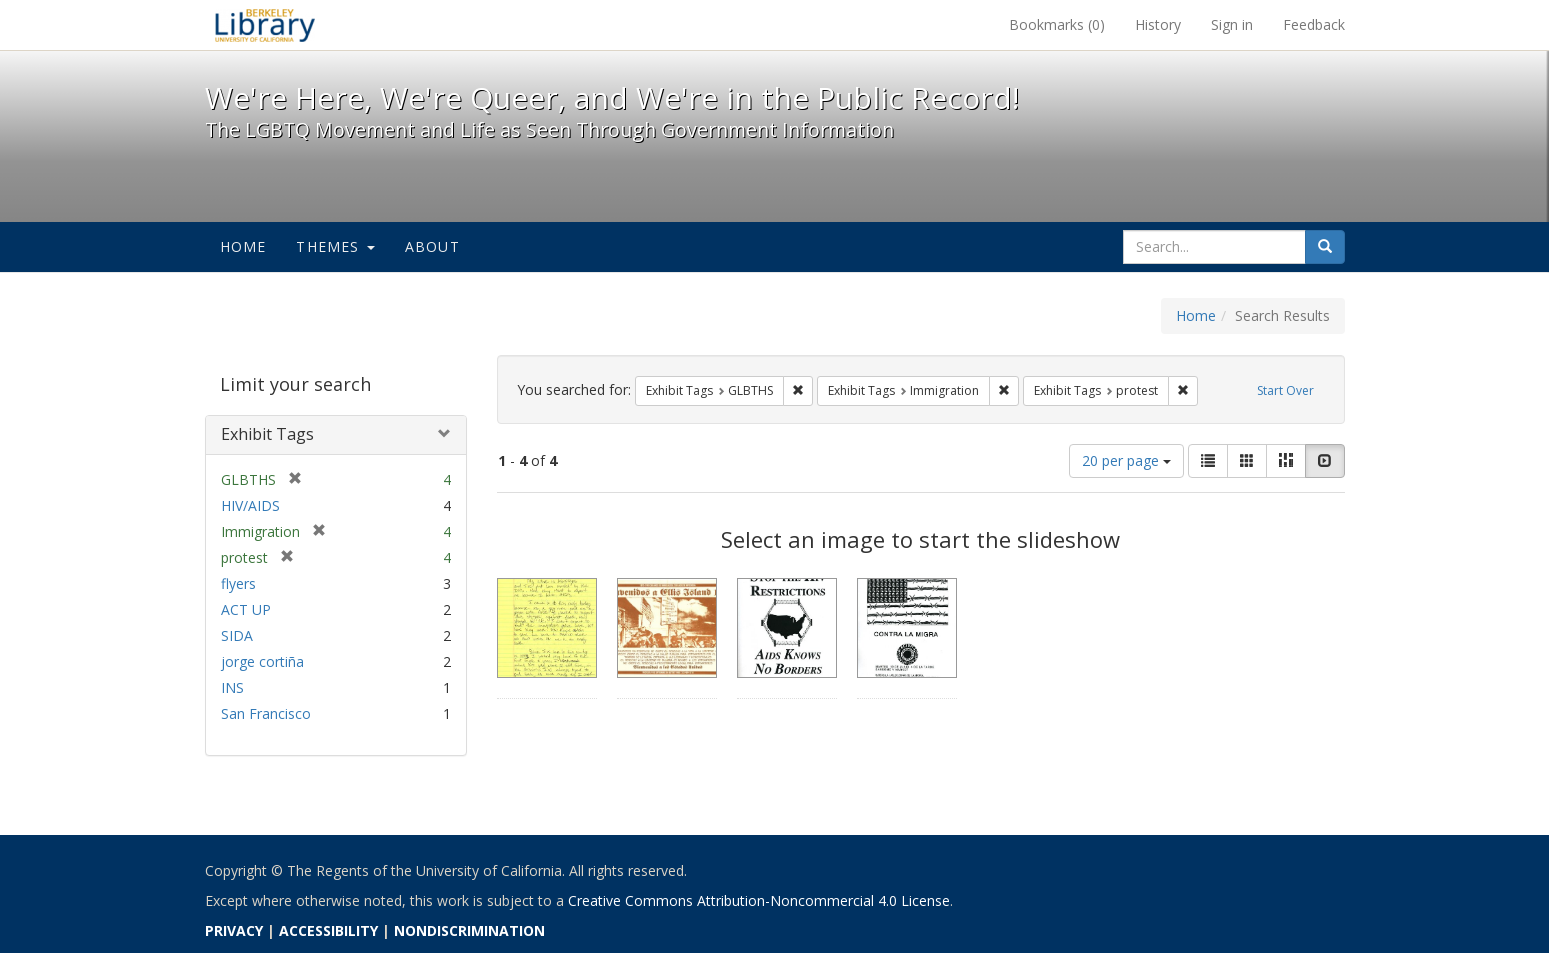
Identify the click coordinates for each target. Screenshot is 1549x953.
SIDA (237, 635)
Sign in (1232, 24)
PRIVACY (234, 930)
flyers (238, 583)
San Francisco (266, 713)
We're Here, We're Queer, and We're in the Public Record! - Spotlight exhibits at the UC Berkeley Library (265, 25)
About (432, 246)
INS (232, 687)
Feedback (1314, 24)
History (1158, 24)
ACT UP (246, 609)
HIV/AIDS (250, 505)
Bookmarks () (1057, 24)
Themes (335, 246)
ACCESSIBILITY (328, 930)
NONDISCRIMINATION (469, 930)
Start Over (1285, 390)
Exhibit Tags (267, 434)
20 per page (1126, 460)
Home (243, 246)
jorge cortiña (262, 661)
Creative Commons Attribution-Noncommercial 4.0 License (759, 900)
